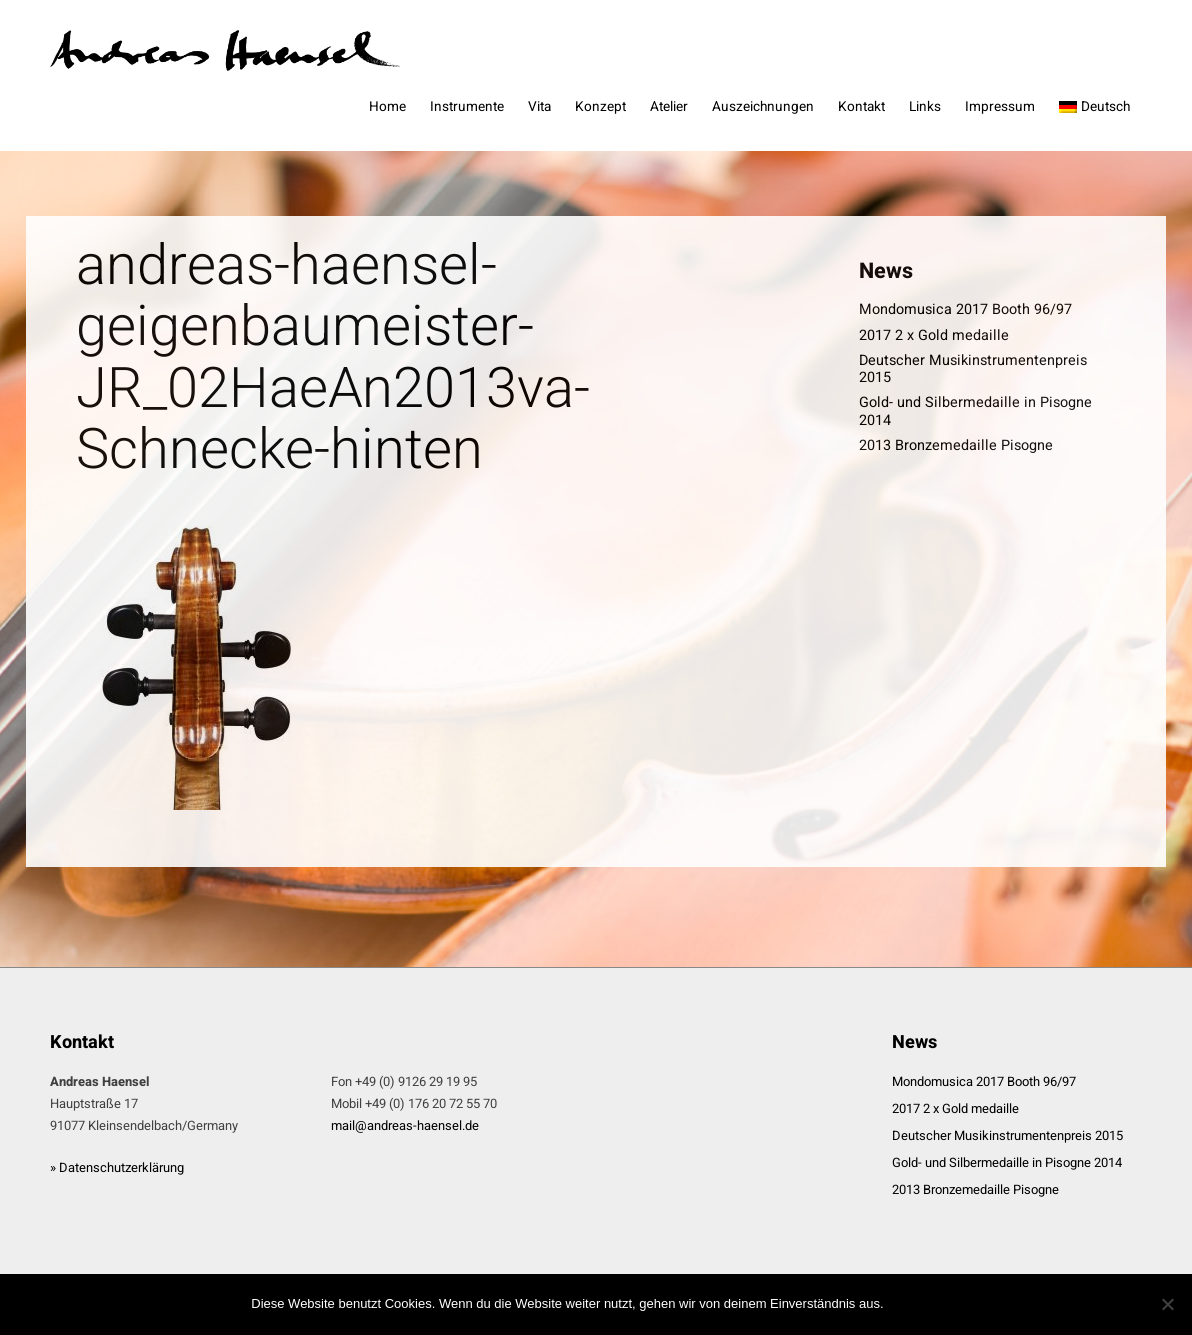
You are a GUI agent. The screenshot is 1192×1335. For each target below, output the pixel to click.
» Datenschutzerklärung (117, 1167)
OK (917, 1304)
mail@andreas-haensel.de (405, 1125)
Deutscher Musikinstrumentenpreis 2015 (973, 369)
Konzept (600, 107)
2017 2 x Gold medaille (934, 335)
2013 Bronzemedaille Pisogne (956, 445)
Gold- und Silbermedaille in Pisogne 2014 (975, 411)
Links (925, 107)
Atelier (669, 107)
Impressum (1000, 107)
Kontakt (861, 107)
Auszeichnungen (763, 107)
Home (387, 107)
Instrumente (467, 107)
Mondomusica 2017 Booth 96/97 (965, 309)
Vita (539, 107)
